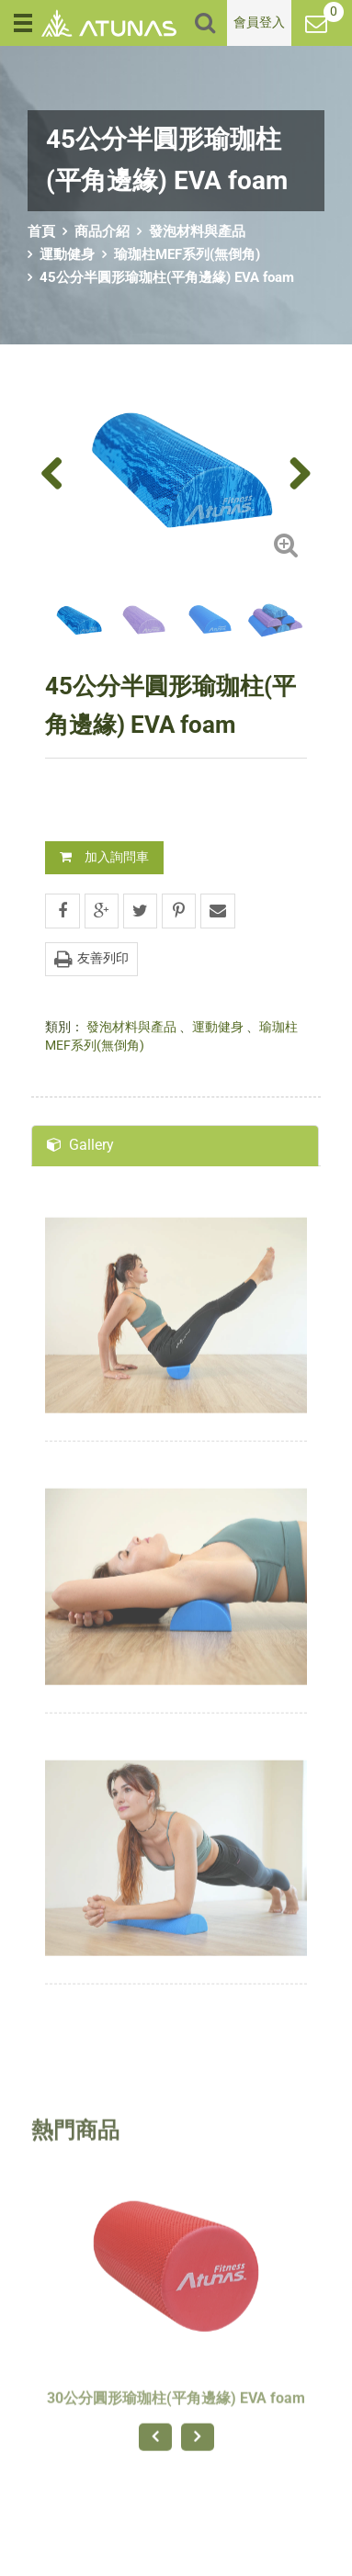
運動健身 (67, 254)
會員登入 (259, 22)
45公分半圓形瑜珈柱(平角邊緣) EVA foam (167, 277)
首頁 (41, 231)
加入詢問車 (104, 856)
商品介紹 (102, 231)
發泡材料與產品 (197, 231)
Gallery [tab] (80, 1144)
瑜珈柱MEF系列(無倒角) (187, 254)
